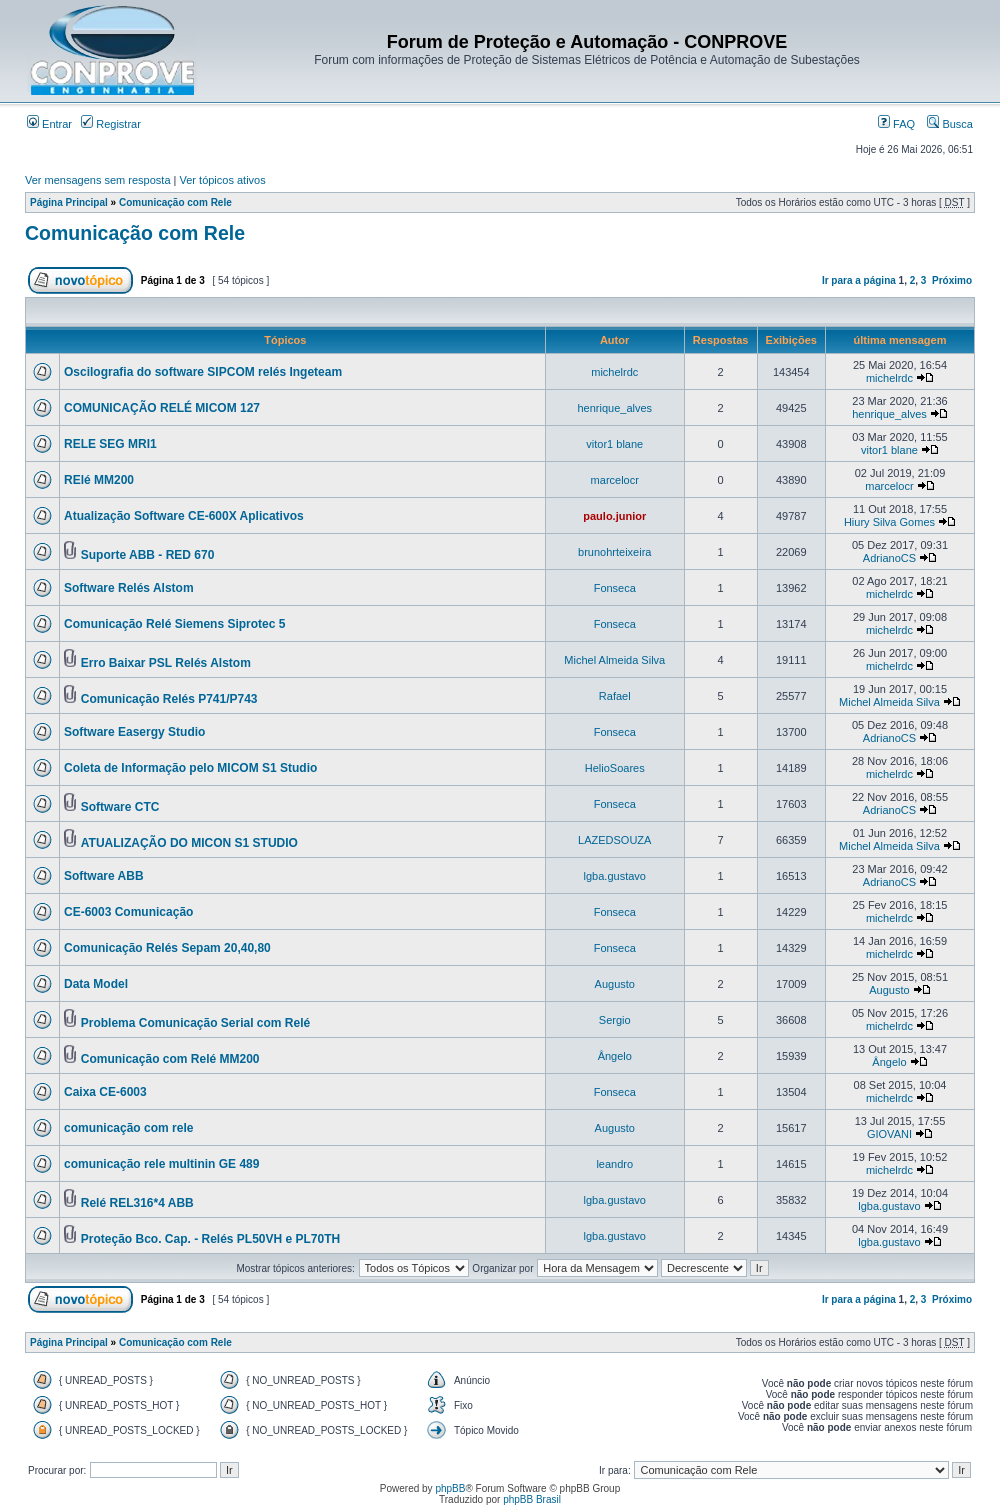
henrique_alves (614, 408)
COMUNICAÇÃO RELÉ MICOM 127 (162, 408)
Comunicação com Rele (175, 202)
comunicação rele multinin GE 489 (161, 1164)
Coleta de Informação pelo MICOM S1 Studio (190, 768)
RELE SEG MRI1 (110, 444)
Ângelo (615, 1056)
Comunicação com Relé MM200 (170, 1059)
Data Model (96, 984)
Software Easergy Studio (134, 732)
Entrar (49, 124)
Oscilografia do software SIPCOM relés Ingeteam (203, 372)
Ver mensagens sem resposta (98, 180)
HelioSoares (615, 768)
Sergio (615, 1020)
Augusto (615, 984)
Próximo (952, 280)
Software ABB (104, 876)
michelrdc (614, 372)
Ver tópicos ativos (223, 180)
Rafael (615, 696)
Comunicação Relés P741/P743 (169, 699)
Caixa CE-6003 (105, 1092)
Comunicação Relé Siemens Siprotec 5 (174, 624)
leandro (614, 1164)
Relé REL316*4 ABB (137, 1203)
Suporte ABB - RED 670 (148, 555)
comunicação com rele (128, 1128)
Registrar (111, 124)
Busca (950, 124)
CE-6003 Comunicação (128, 912)
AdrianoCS (889, 558)
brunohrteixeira (614, 552)
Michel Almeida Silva (614, 660)
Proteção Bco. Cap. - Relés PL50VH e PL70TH (210, 1239)
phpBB (450, 1488)
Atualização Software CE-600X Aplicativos (184, 516)
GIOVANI (889, 1134)
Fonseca (615, 588)
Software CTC (120, 807)
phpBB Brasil (532, 1499)
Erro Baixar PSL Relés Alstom (166, 663)
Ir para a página (859, 280)
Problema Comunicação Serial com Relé (195, 1023)
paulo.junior (614, 516)
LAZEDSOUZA (614, 840)
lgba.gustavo (615, 876)
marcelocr (615, 480)
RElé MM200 (99, 480)
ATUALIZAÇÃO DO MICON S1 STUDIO (189, 843)
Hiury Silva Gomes (889, 522)
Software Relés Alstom (129, 588)
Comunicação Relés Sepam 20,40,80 (167, 948)
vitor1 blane (614, 444)
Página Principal (69, 202)
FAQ (896, 124)
